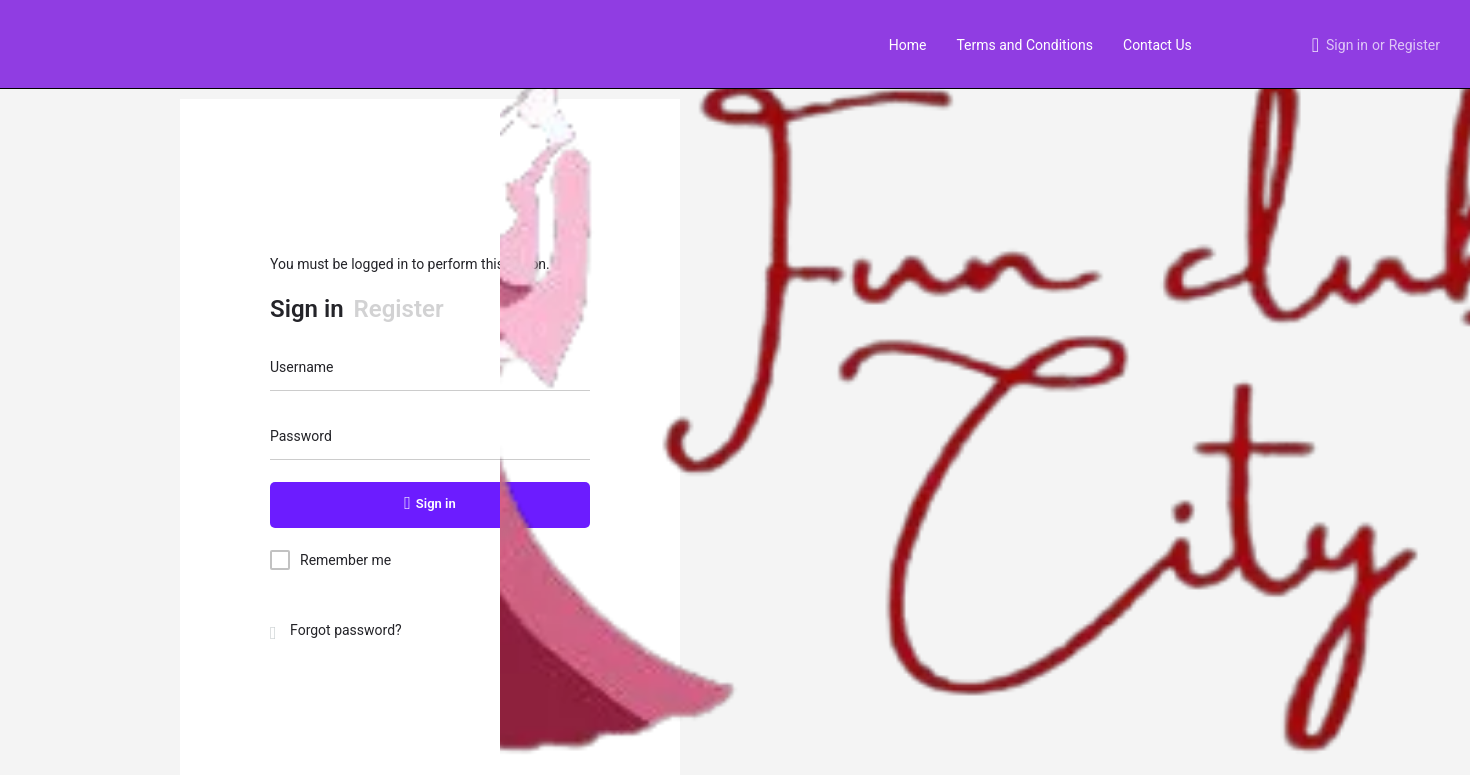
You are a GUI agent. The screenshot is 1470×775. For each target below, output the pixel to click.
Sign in (1347, 45)
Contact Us (1157, 45)
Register (1414, 45)
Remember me (345, 560)
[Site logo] (36, 43)
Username (302, 367)
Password (301, 436)
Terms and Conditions (1024, 45)
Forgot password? (336, 630)
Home (908, 45)
